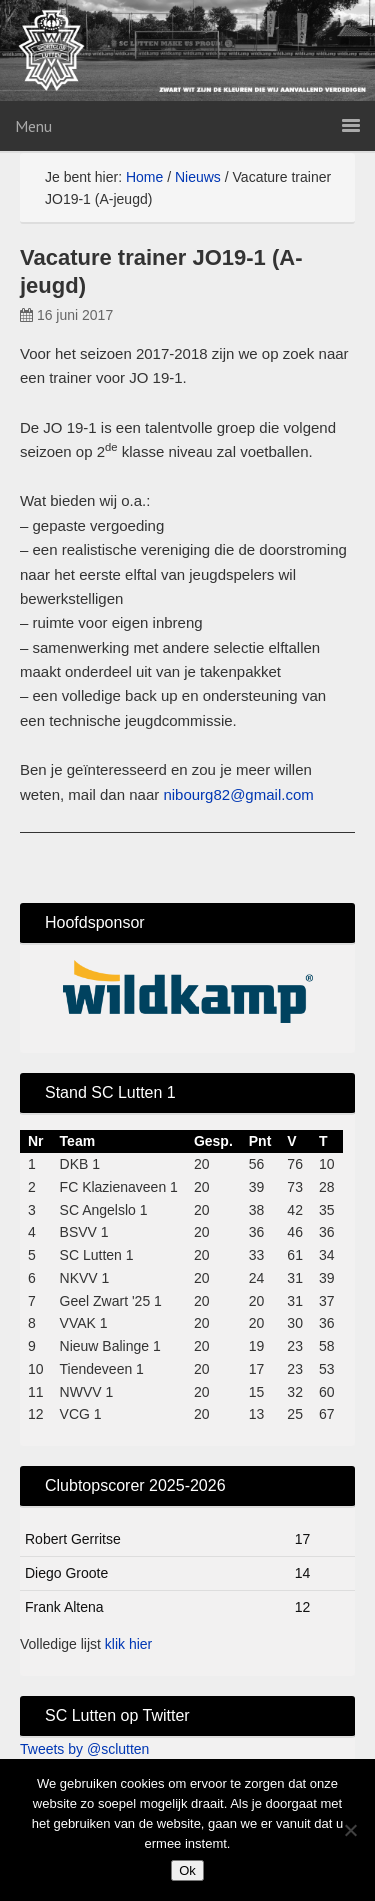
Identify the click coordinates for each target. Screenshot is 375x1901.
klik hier (128, 1644)
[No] (350, 1830)
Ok (187, 1870)
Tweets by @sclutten (84, 1749)
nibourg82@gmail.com (238, 794)
